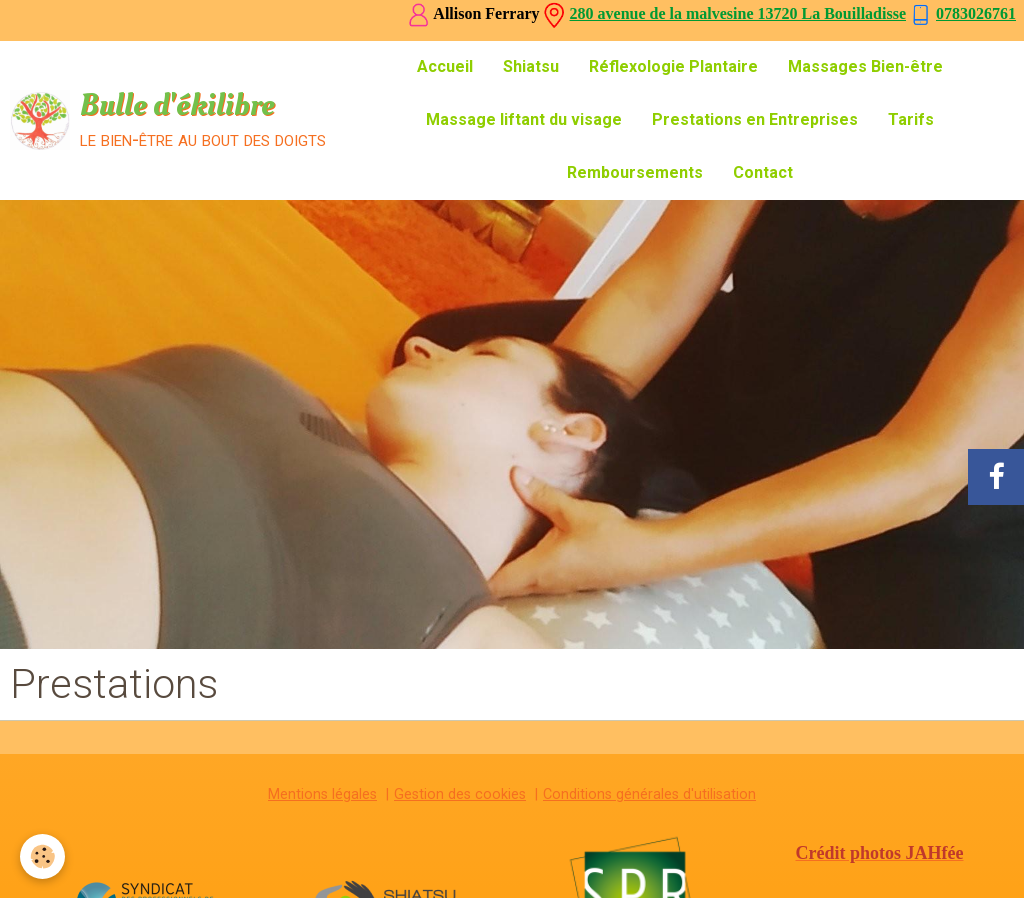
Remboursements (635, 172)
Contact (763, 172)
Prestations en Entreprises (755, 119)
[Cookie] (42, 856)
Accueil (445, 66)
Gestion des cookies (460, 794)
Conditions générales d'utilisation (649, 794)
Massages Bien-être (865, 66)
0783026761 (976, 13)
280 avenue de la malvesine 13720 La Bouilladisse (738, 13)
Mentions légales (322, 794)
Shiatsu (531, 66)
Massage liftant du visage (524, 119)
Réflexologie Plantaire (673, 66)
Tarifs (911, 119)
